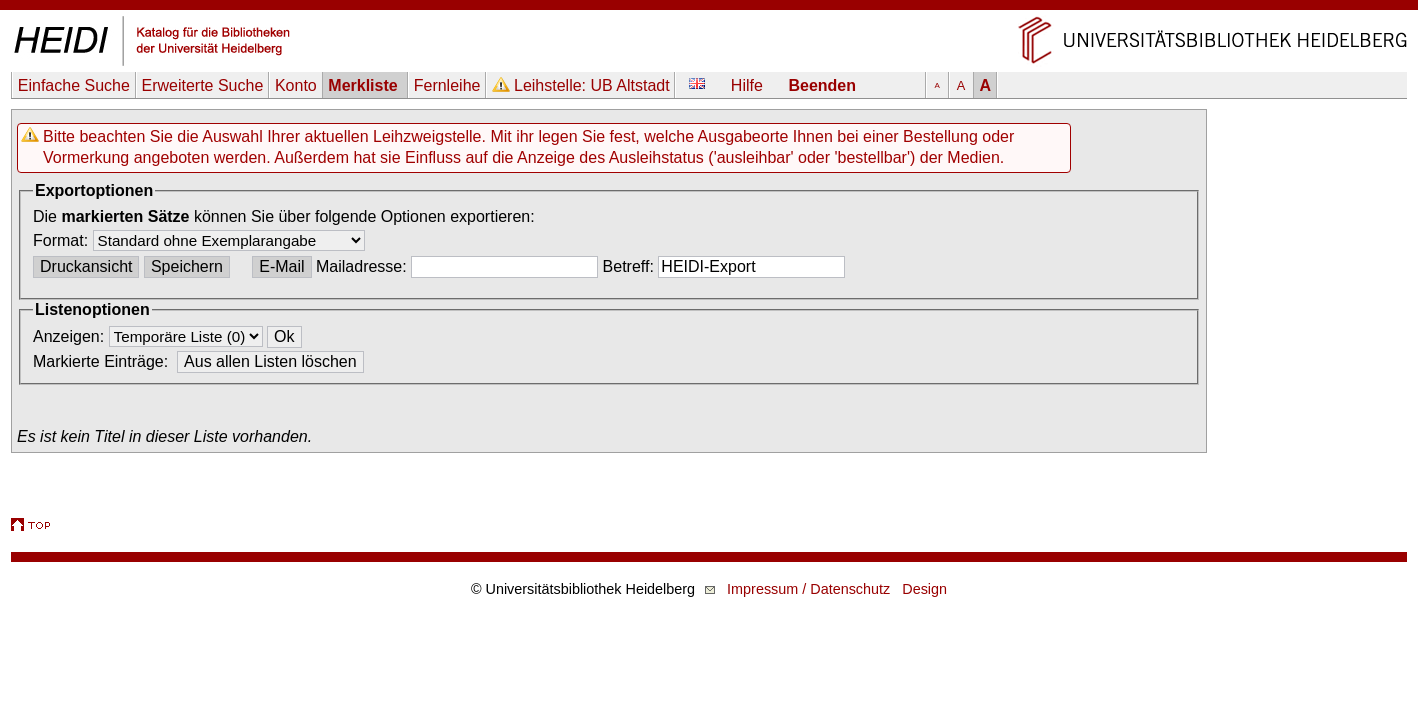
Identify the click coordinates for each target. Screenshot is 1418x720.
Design (924, 589)
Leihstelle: (592, 85)
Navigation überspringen (709, 9)
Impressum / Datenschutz (808, 589)
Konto (296, 85)
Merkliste (365, 85)
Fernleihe (447, 85)
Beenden (822, 85)
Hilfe (747, 85)
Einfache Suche (74, 85)
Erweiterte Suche (202, 85)
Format (58, 240)
